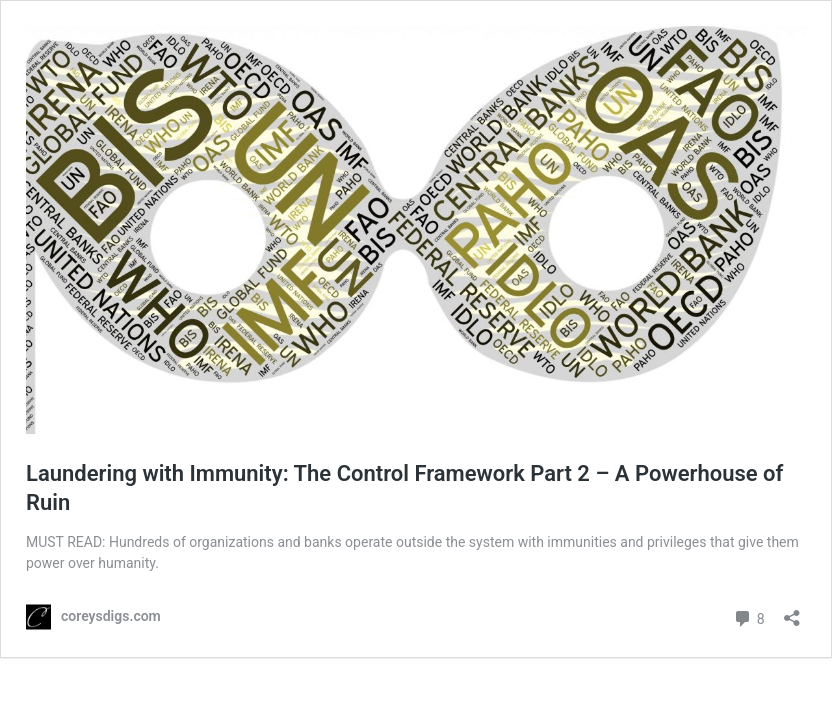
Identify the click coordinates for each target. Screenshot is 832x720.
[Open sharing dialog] (792, 611)
